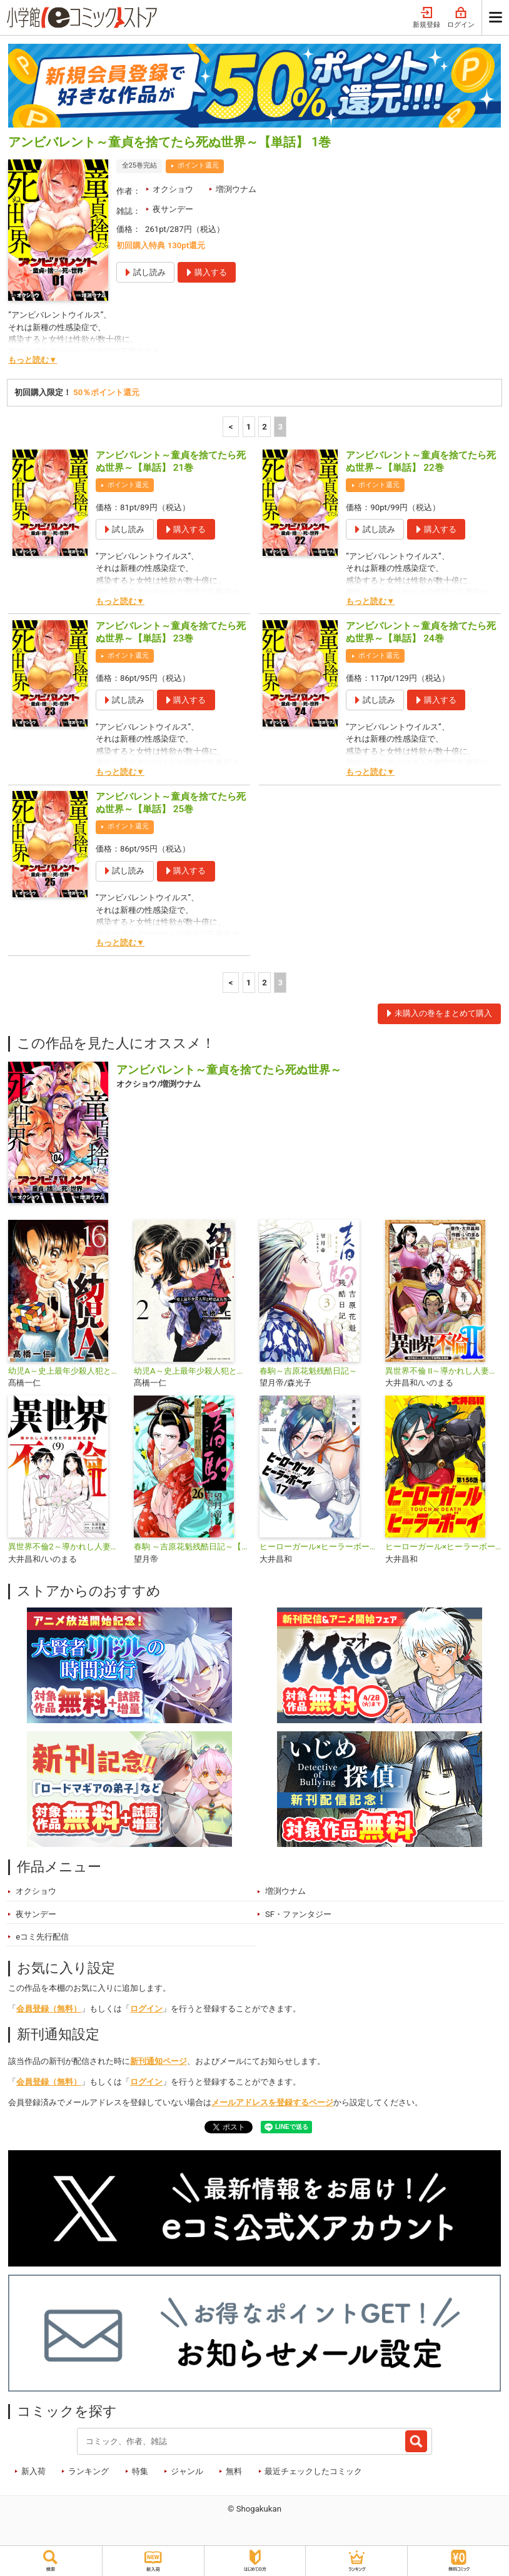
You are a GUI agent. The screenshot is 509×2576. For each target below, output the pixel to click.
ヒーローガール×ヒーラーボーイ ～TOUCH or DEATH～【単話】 (443, 1546)
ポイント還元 (198, 165)
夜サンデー (173, 209)
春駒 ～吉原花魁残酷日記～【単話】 (191, 1546)
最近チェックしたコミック (313, 2471)
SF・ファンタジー (298, 1914)
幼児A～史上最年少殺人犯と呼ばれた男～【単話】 (66, 1371)
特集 (140, 2471)
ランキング (88, 2471)
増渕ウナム (236, 189)
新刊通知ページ (158, 2061)
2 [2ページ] (264, 426)
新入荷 (33, 2471)
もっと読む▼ (32, 360)
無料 (234, 2471)
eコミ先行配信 (42, 1936)
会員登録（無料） (48, 2008)
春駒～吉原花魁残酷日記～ (308, 1371)
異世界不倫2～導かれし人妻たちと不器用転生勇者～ (66, 1546)
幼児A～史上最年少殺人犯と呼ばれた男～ (191, 1371)
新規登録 (426, 18)
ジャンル (187, 2471)
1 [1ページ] (248, 426)
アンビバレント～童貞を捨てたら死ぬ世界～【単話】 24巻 (421, 632)
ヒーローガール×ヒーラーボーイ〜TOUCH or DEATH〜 (317, 1546)
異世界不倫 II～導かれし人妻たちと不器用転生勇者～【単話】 (443, 1371)
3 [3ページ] (280, 426)
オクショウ (173, 189)
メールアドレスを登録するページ (272, 2102)
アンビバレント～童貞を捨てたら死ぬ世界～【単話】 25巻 (171, 803)
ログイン (461, 18)
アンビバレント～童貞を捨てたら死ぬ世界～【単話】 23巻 (171, 632)
